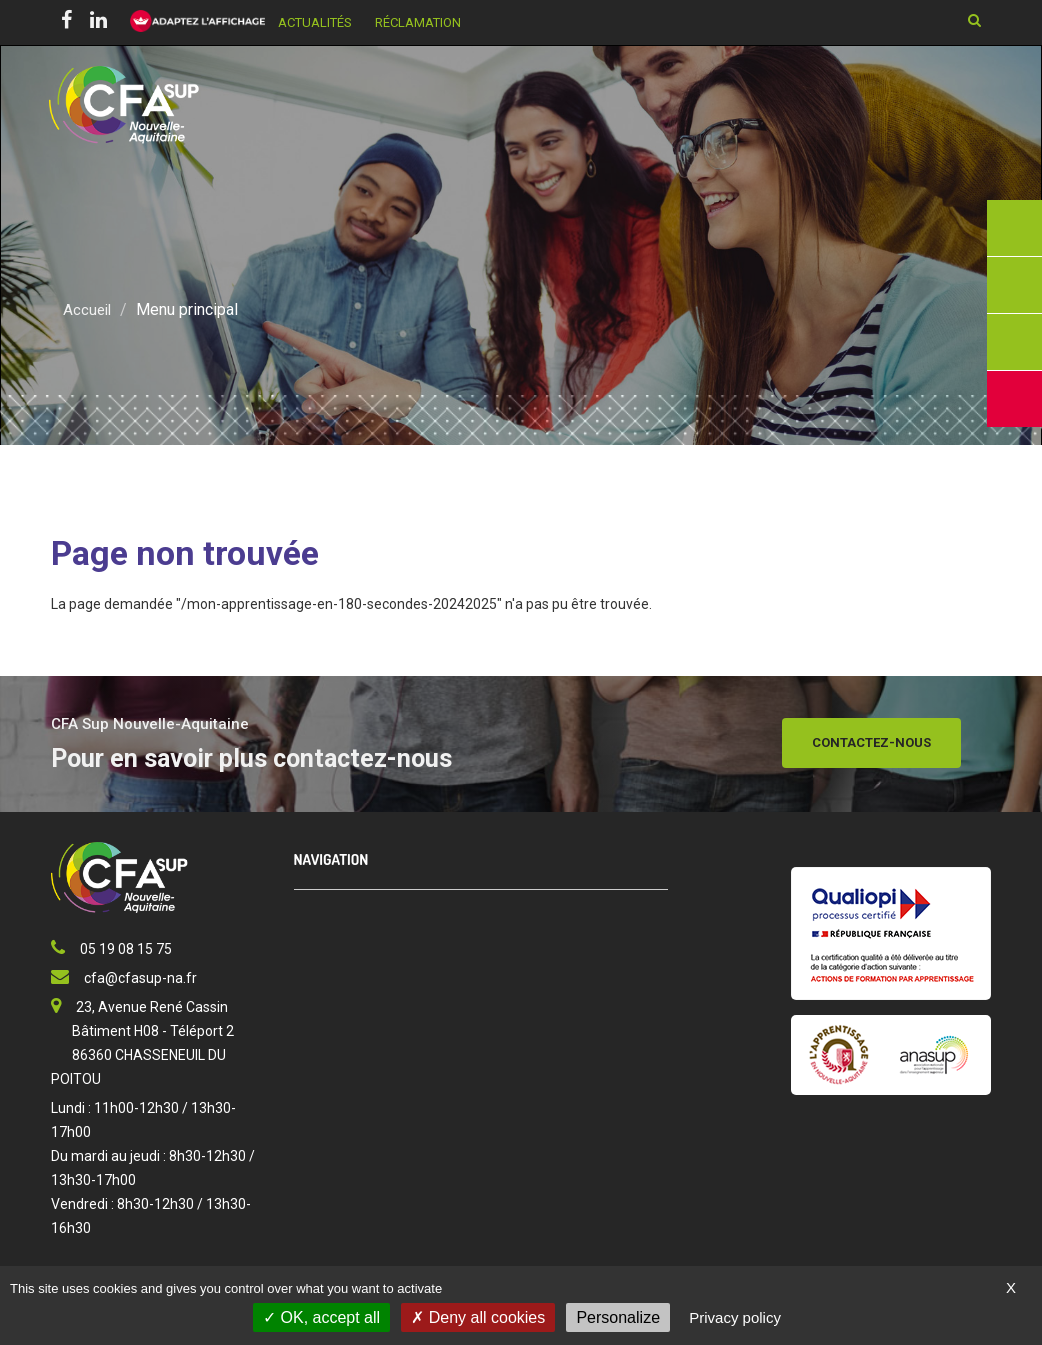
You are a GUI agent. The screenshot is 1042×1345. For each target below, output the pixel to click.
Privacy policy (735, 1317)
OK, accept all (321, 1317)
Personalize (618, 1317)
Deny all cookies (478, 1317)
